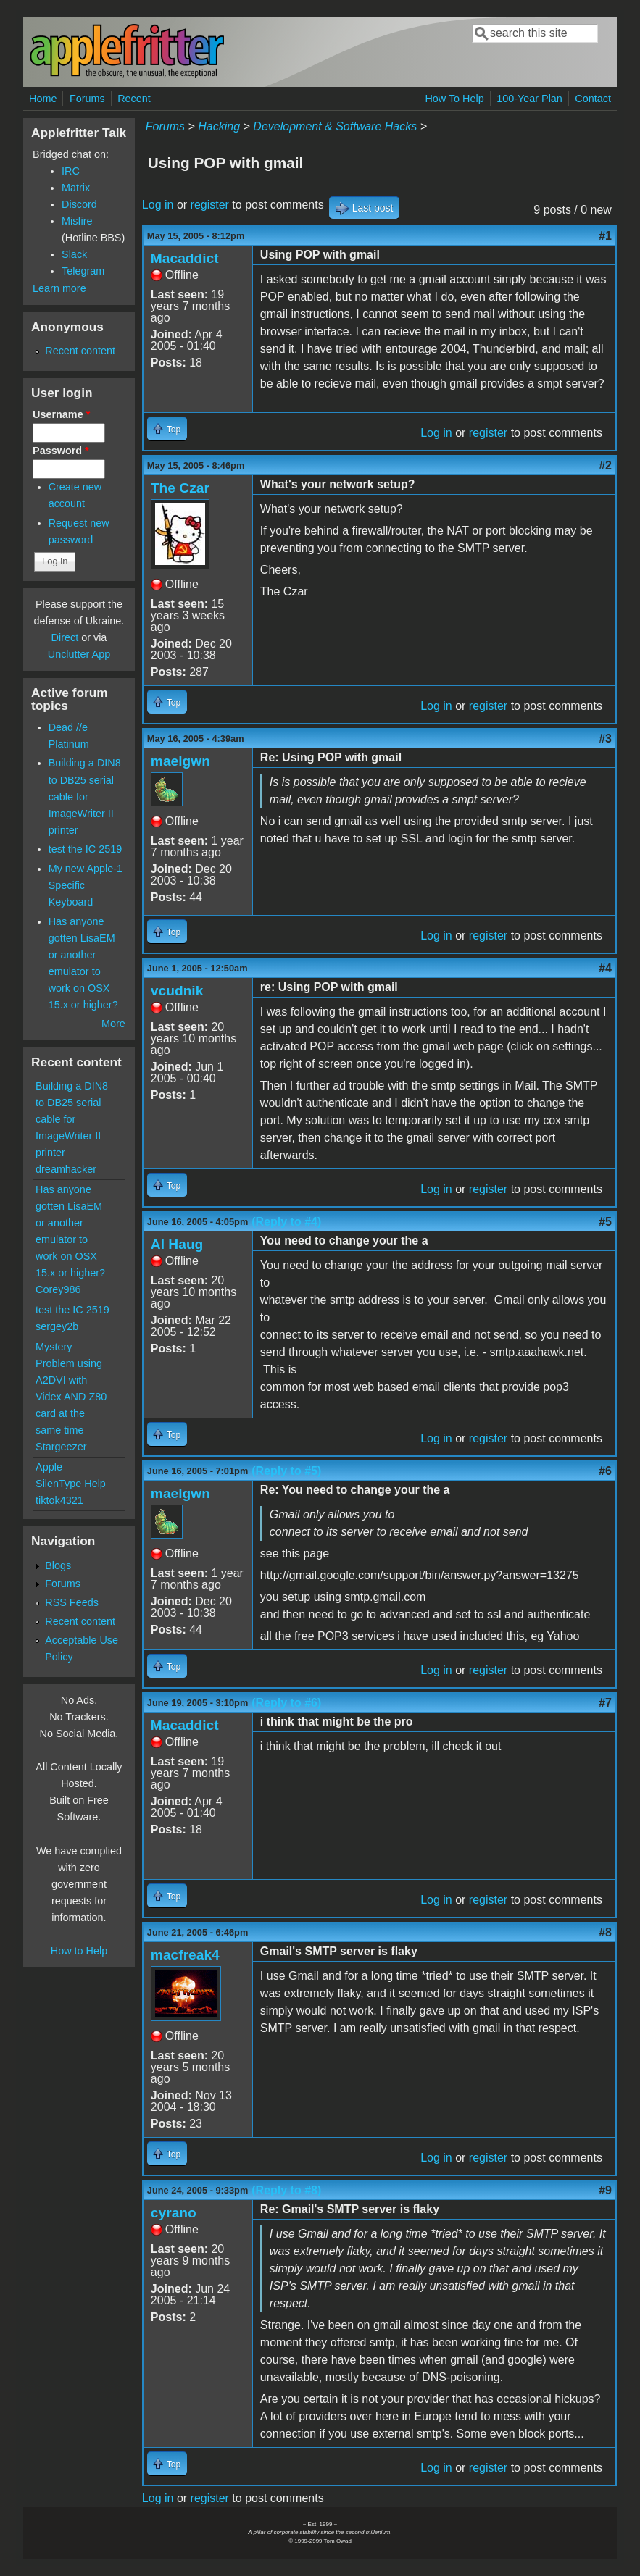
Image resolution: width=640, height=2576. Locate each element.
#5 (605, 1222)
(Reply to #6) (286, 1703)
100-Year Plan (529, 98)
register (210, 204)
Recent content (80, 350)
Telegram (83, 271)
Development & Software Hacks (335, 126)
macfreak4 (185, 1954)
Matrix (76, 187)
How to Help (79, 1951)
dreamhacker (66, 1169)
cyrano (173, 2212)
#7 (605, 1703)
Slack (74, 254)
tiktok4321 (59, 1500)
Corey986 (58, 1289)
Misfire (77, 221)
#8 (605, 1932)
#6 (605, 1471)
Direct (65, 637)
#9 (605, 2190)
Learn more (59, 288)
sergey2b (57, 1326)
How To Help (454, 98)
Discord (79, 204)
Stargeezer (61, 1446)
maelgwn (180, 761)
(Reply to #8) (286, 2190)
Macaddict (185, 258)
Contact (593, 98)
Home (43, 98)
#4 (605, 968)
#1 (605, 236)
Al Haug (177, 1244)
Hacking (219, 126)
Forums (87, 98)
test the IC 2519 (85, 849)
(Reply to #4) (286, 1222)
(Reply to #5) (286, 1471)
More (113, 1023)
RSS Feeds (72, 1602)
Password (61, 450)
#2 (605, 465)
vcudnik (177, 990)
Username (61, 414)
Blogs (58, 1565)
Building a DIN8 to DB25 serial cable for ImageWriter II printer (85, 796)
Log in (158, 204)
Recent (134, 98)
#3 (605, 738)
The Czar (180, 487)
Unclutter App (79, 654)
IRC (71, 171)
